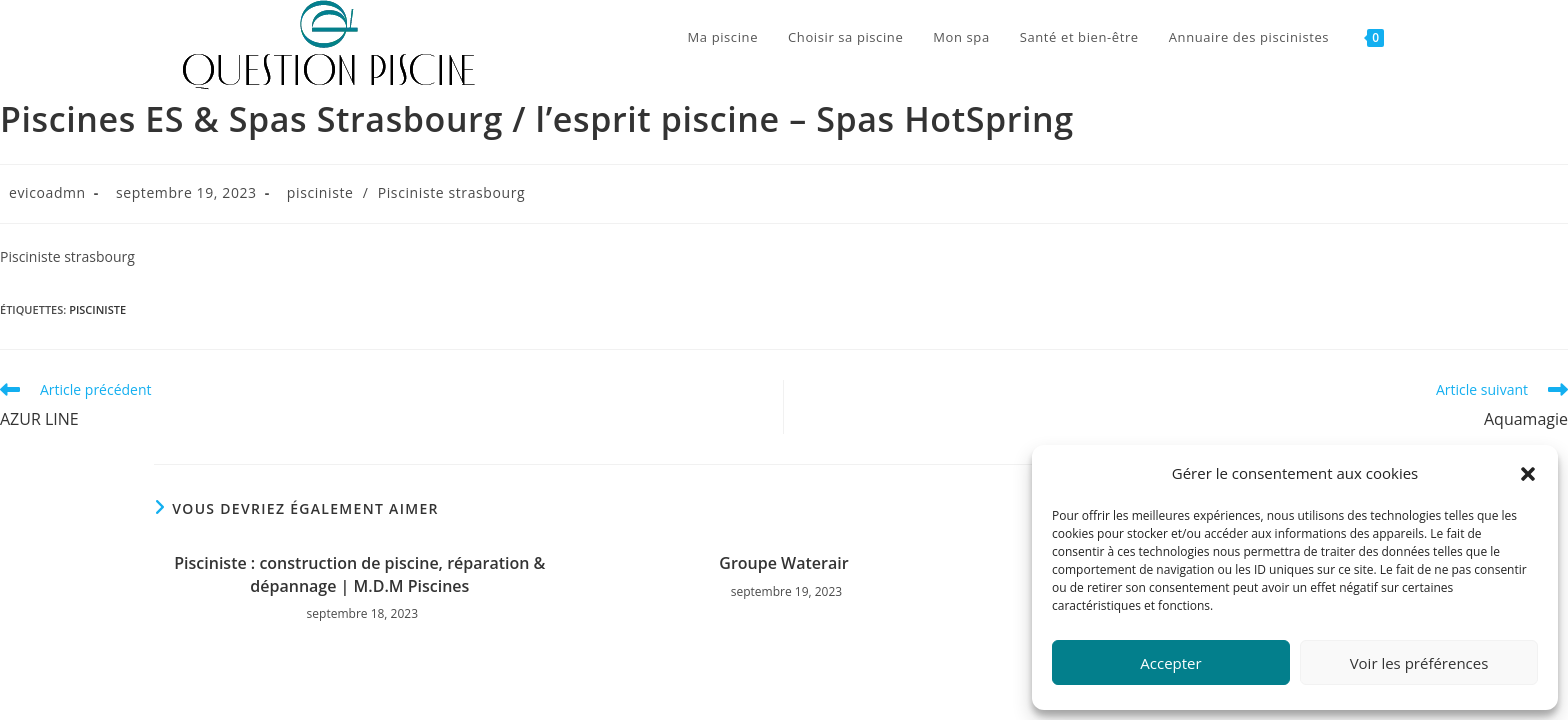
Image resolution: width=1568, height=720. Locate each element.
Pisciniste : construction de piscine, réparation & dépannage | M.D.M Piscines (359, 574)
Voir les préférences (1419, 663)
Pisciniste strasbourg (451, 192)
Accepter (1170, 663)
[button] (1528, 474)
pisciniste (320, 192)
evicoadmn (47, 192)
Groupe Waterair (783, 563)
